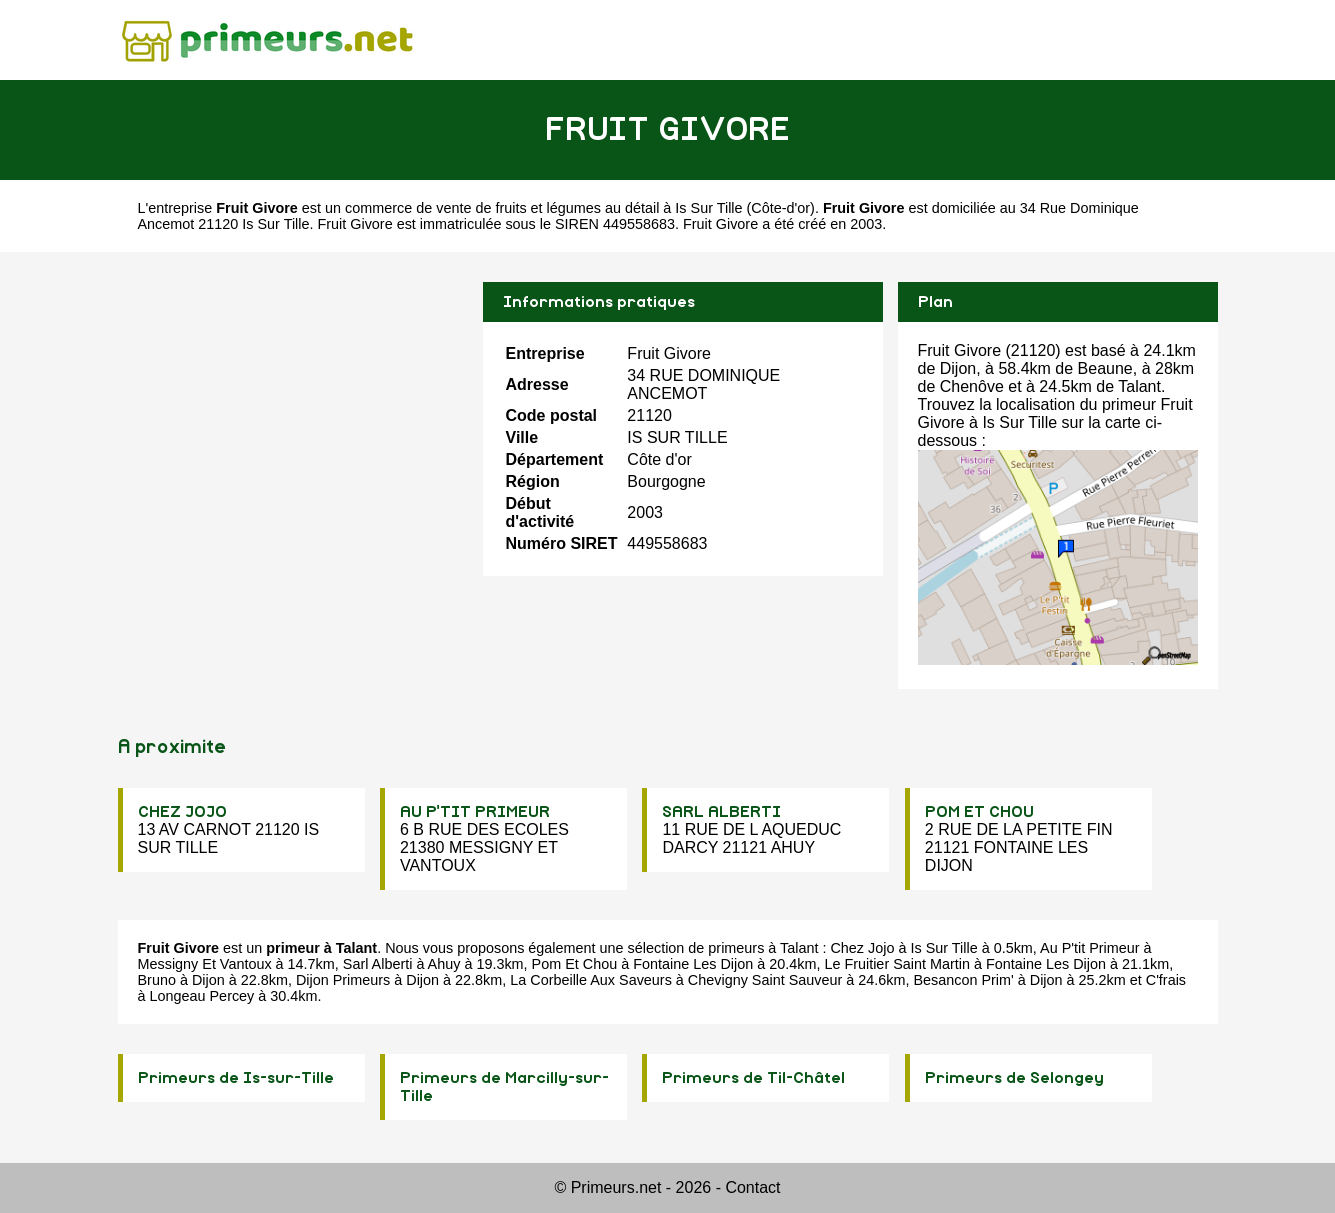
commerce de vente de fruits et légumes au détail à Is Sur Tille (544, 208)
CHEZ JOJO (182, 812)
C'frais (1166, 980)
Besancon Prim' (963, 980)
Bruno (157, 980)
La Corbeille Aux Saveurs (591, 980)
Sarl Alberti (378, 964)
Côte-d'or (780, 208)
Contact (752, 1187)
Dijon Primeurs (343, 980)
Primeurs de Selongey (1014, 1078)
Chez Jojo (862, 948)
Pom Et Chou (575, 964)
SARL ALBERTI (721, 812)
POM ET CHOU (979, 812)
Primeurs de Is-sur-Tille (236, 1078)
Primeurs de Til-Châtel (753, 1078)
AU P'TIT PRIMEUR (475, 812)
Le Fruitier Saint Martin (897, 964)
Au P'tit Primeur (1090, 948)
